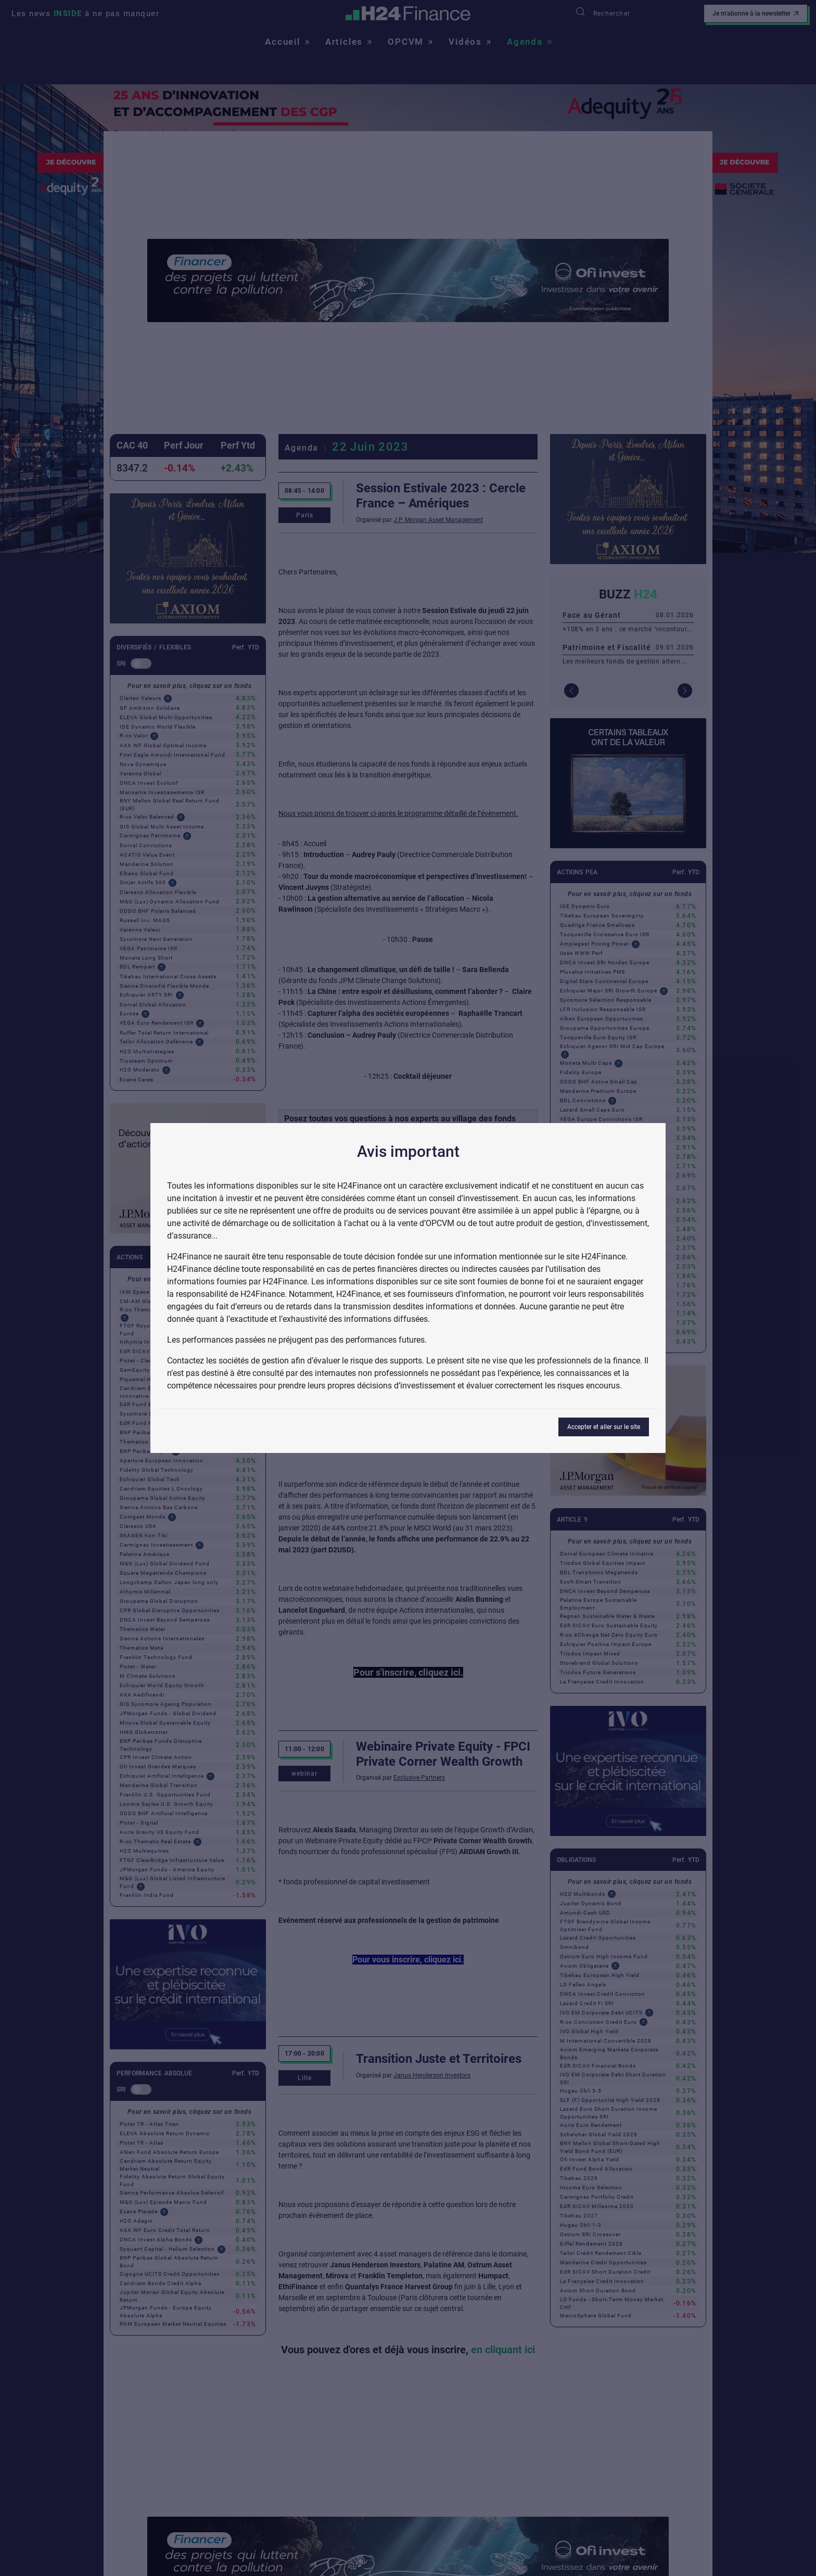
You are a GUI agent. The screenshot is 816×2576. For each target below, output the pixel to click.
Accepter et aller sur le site (603, 1427)
